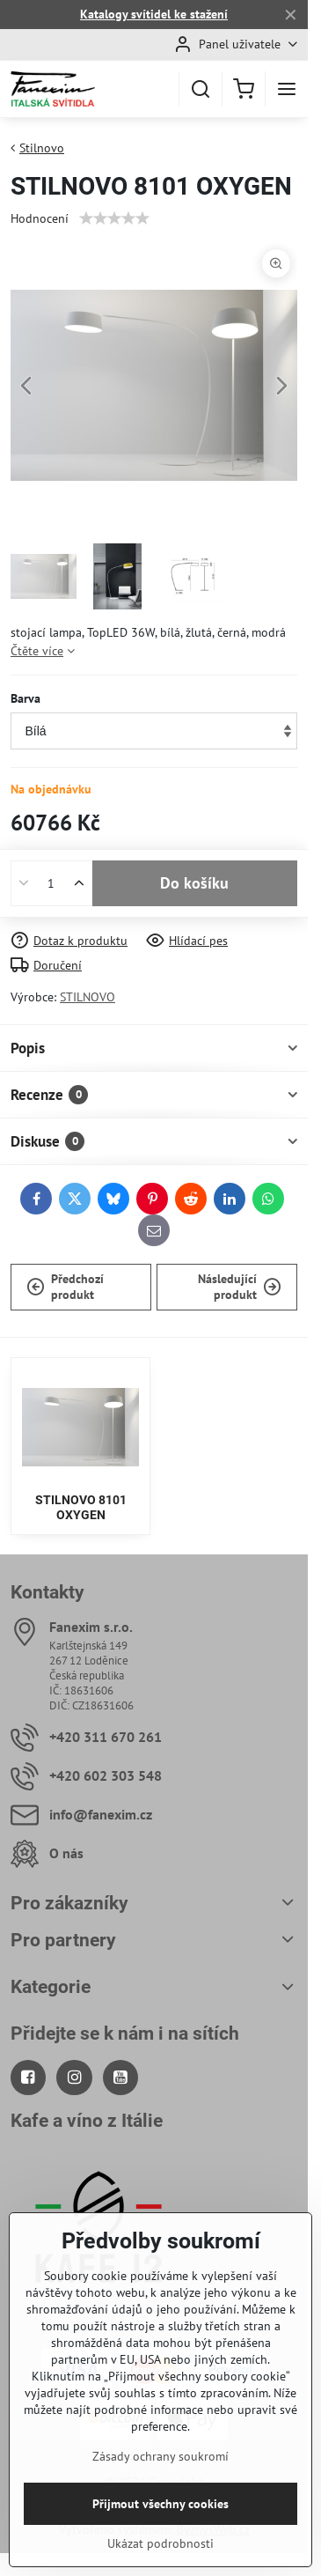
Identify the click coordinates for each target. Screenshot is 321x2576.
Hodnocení (40, 218)
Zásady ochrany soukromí (160, 2517)
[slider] (114, 218)
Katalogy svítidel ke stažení (154, 14)
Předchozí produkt (65, 1287)
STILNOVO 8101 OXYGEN (81, 1508)
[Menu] (287, 89)
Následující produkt (239, 1287)
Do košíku (194, 883)
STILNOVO (87, 997)
